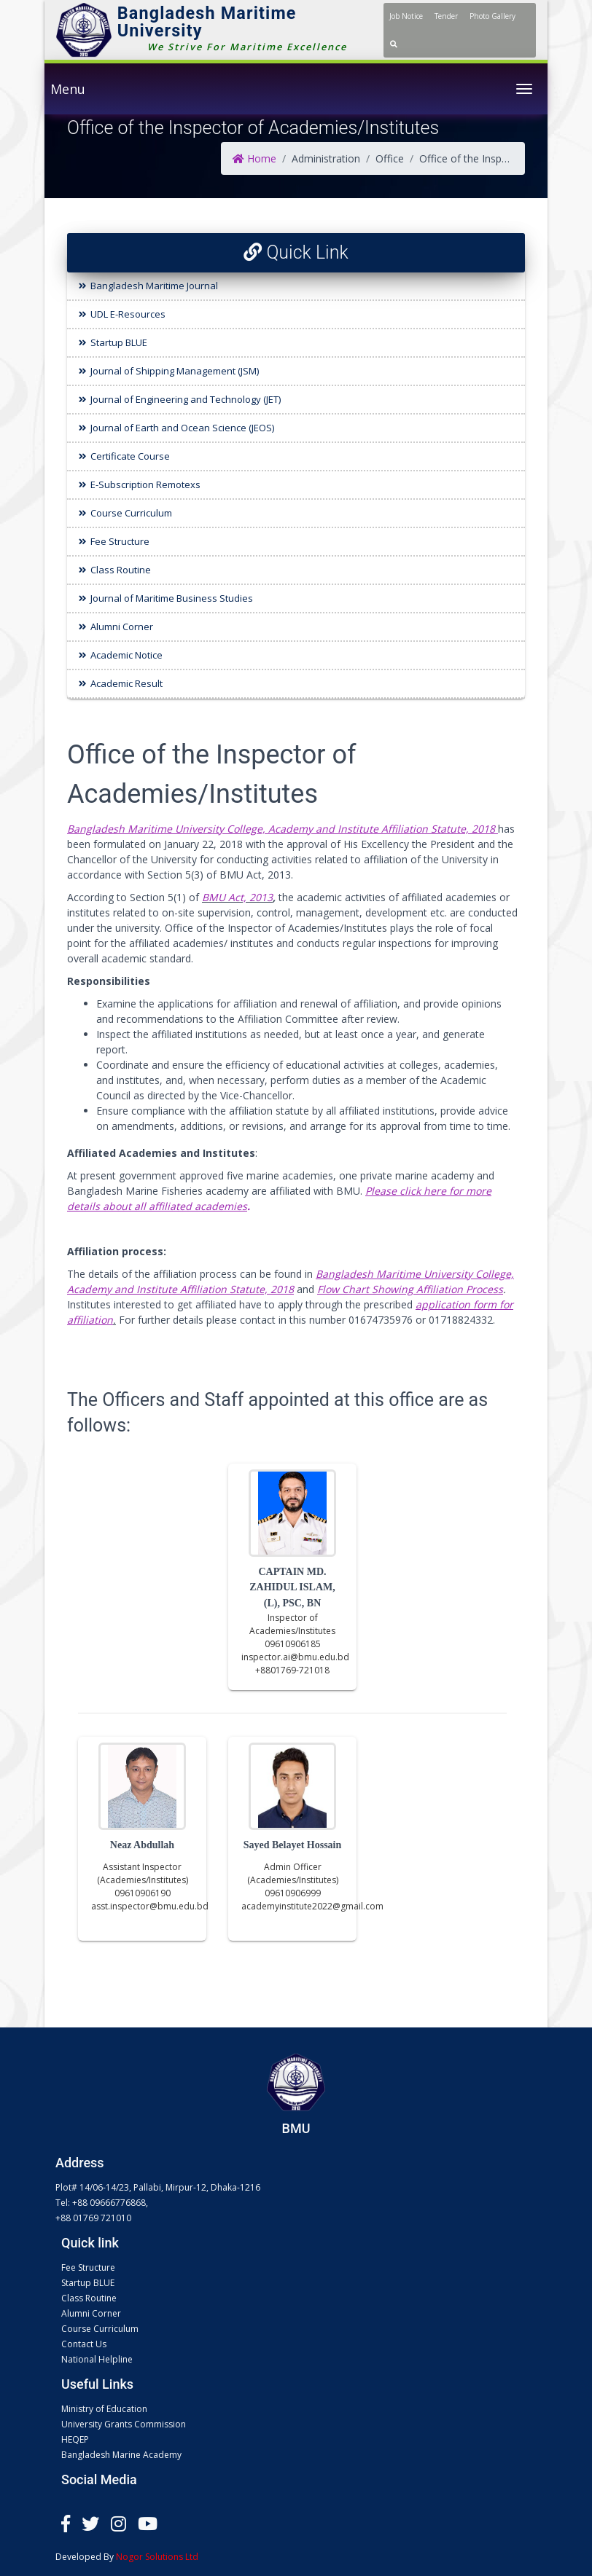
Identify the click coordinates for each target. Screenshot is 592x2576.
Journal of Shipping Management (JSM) (174, 370)
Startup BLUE (118, 342)
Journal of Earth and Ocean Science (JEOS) (182, 427)
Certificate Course (130, 456)
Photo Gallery (492, 16)
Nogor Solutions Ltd (157, 2557)
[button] (393, 44)
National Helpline (97, 2359)
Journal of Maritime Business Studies (171, 598)
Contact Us (83, 2344)
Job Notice (406, 16)
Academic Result (126, 683)
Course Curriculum (131, 512)
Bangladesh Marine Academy (121, 2455)
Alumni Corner (121, 626)
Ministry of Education (104, 2409)
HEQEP (75, 2439)
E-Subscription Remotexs (145, 484)
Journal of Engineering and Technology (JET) (185, 399)
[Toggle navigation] (524, 89)
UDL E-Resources (127, 314)
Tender (446, 16)
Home (254, 158)
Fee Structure (119, 541)
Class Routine (120, 569)
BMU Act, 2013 (237, 897)
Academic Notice (126, 654)
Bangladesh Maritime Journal (154, 285)
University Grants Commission (123, 2424)
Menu (67, 89)
